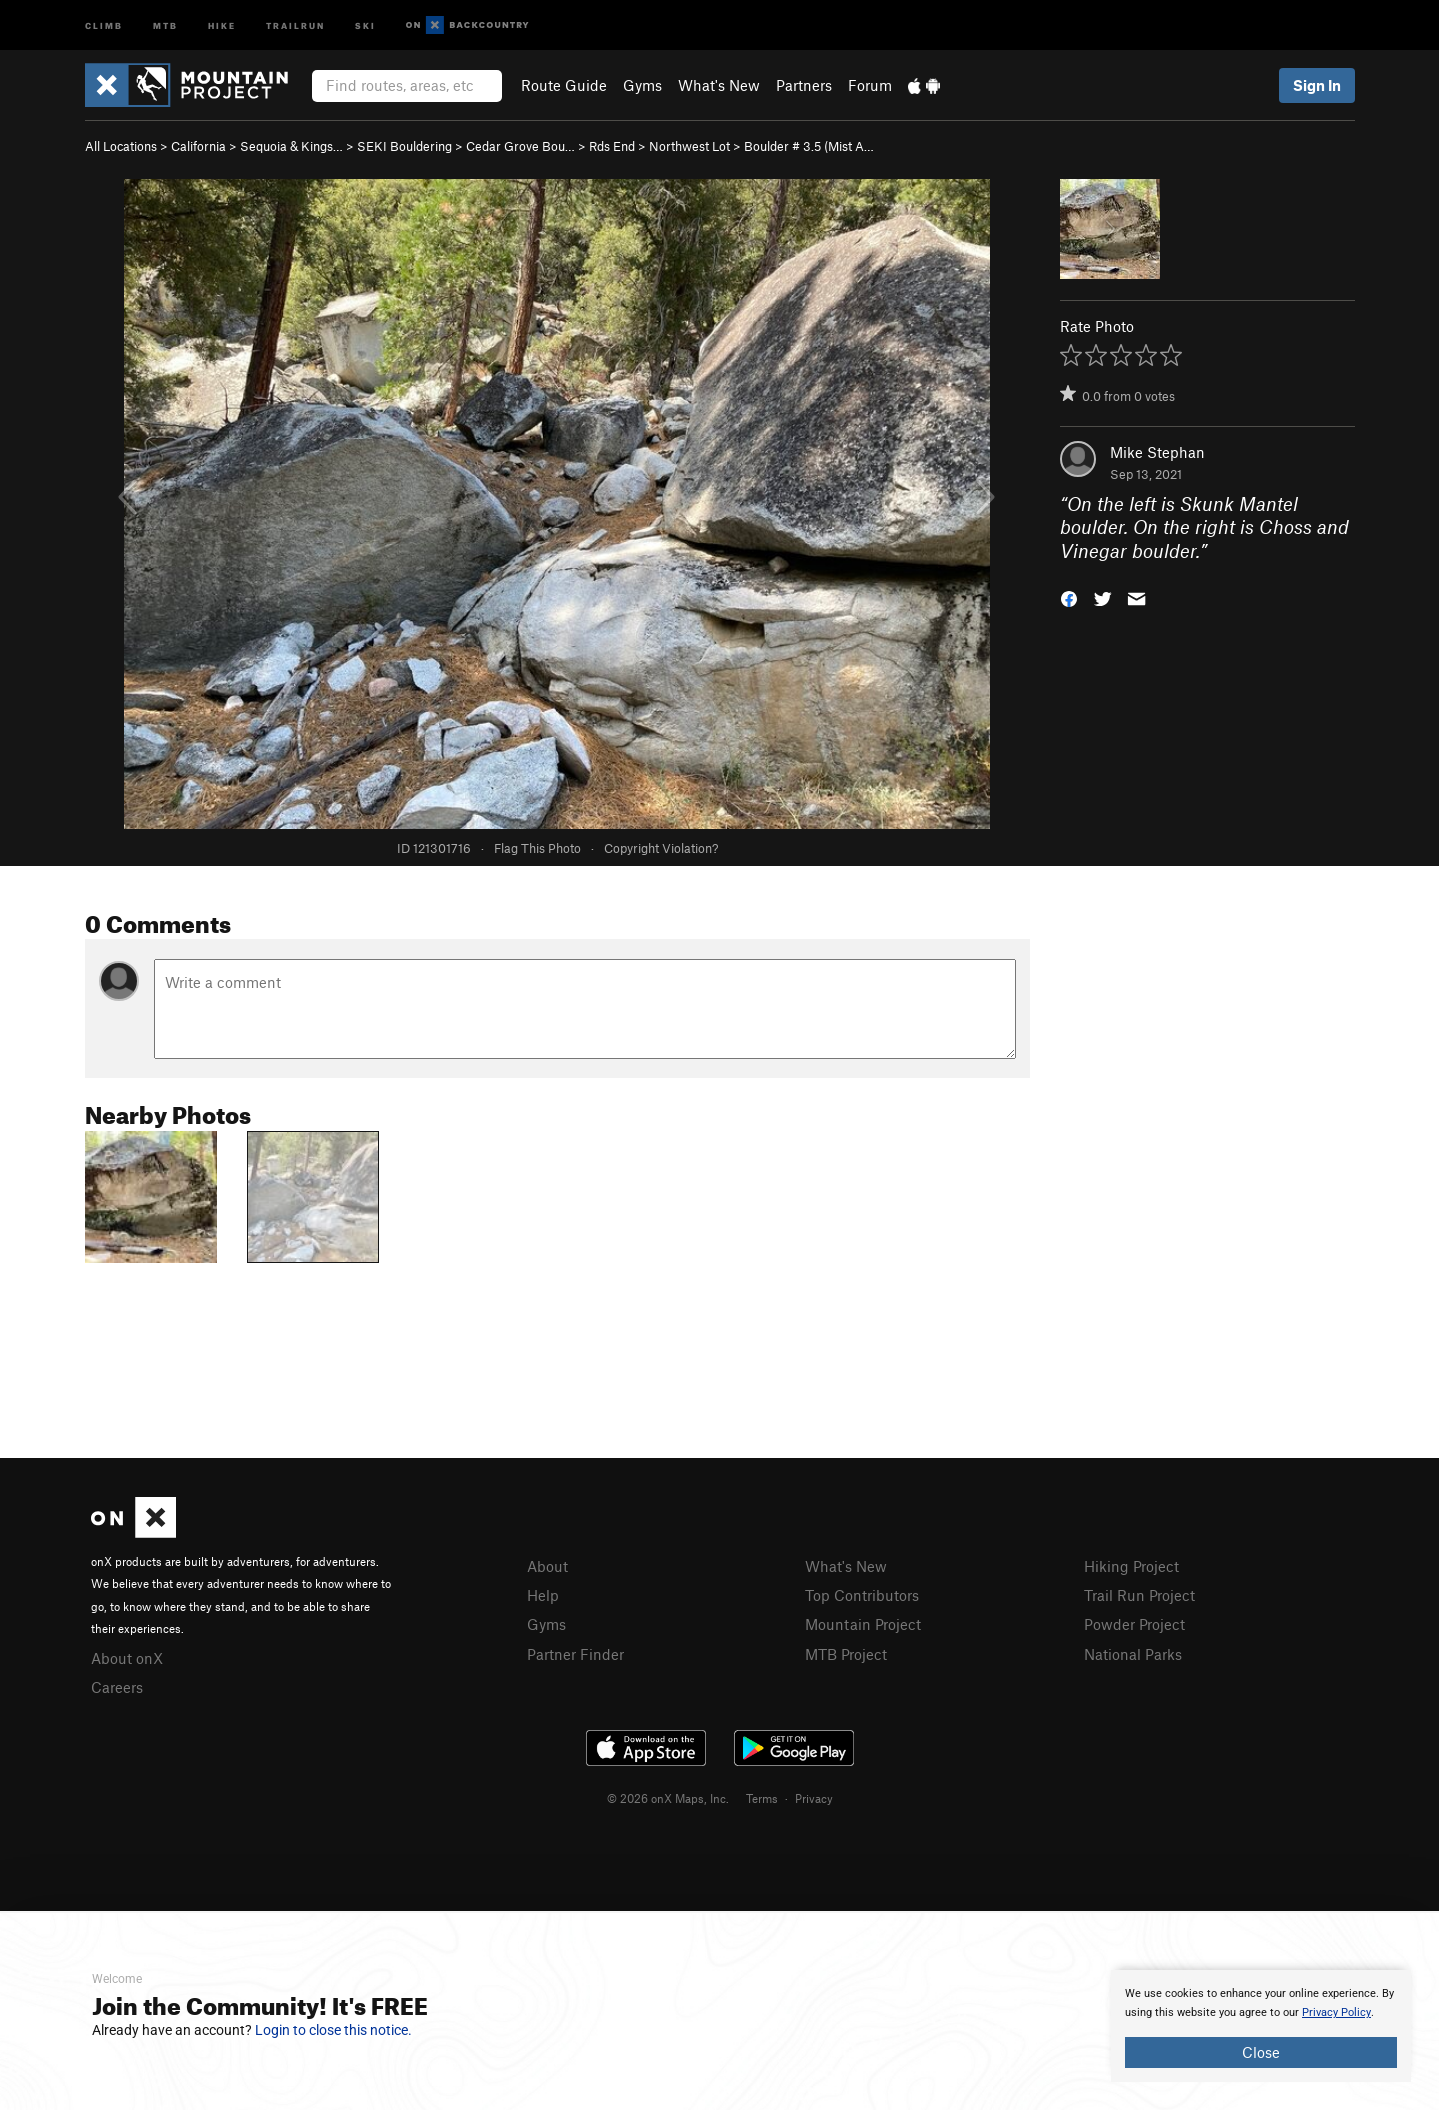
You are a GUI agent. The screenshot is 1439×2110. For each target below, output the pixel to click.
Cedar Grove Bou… (520, 146)
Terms (762, 1798)
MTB (165, 24)
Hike (222, 24)
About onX (127, 1658)
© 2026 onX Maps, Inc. (668, 1798)
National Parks (1133, 1654)
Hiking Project (1131, 1566)
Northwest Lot (689, 146)
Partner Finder (575, 1654)
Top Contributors (862, 1595)
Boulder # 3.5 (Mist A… (809, 146)
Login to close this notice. (333, 2030)
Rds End (612, 146)
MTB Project (846, 1654)
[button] (1069, 597)
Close (1261, 2052)
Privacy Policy (1336, 2012)
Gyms (642, 85)
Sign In (1317, 85)
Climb (104, 24)
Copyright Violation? (661, 848)
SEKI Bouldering (404, 146)
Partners (804, 85)
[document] (1261, 2026)
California (198, 146)
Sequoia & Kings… (291, 146)
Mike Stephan (1157, 452)
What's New (719, 85)
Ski (365, 24)
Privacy (814, 1798)
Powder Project (1134, 1624)
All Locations (121, 146)
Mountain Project (863, 1624)
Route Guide (564, 85)
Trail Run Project (1139, 1595)
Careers (117, 1687)
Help (543, 1595)
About (547, 1566)
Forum (870, 85)
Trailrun (295, 24)
